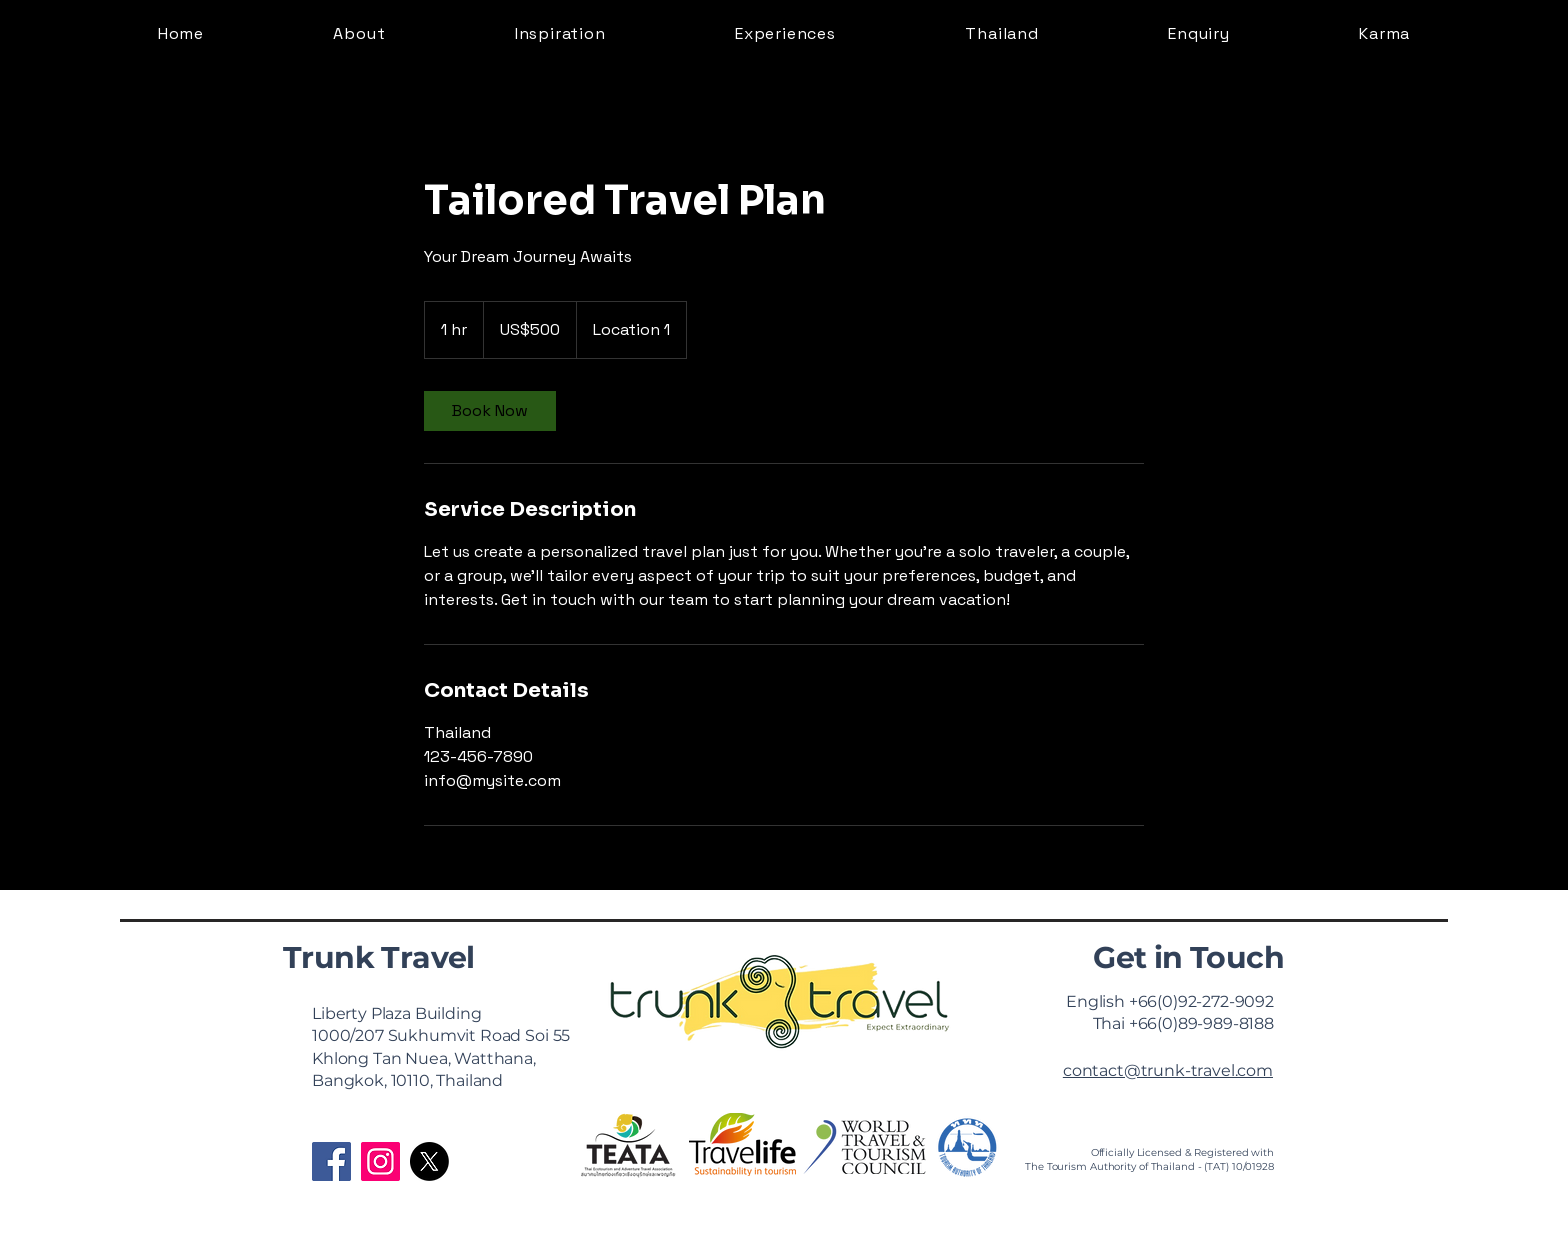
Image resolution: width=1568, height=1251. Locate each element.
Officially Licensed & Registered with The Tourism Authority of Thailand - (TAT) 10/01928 (1149, 1159)
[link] (490, 411)
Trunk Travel (379, 957)
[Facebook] (331, 1161)
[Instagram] (380, 1161)
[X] (429, 1161)
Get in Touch (1188, 957)
